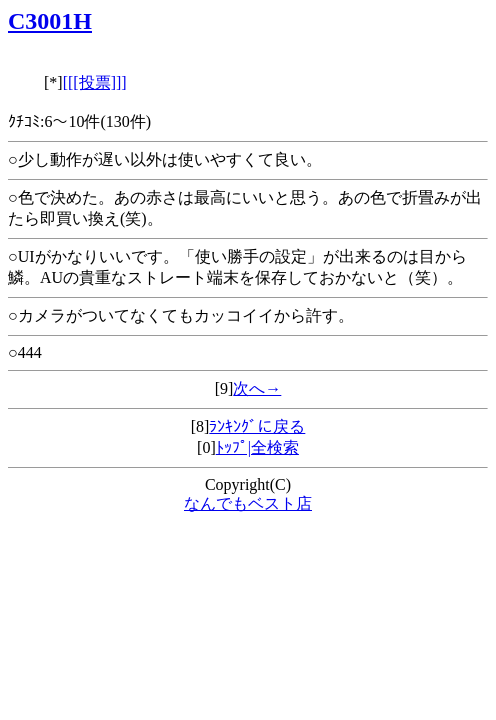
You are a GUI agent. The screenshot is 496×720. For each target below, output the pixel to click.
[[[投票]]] (95, 82)
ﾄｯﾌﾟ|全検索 (257, 447)
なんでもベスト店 (248, 503)
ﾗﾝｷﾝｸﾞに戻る (257, 426)
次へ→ (257, 388)
